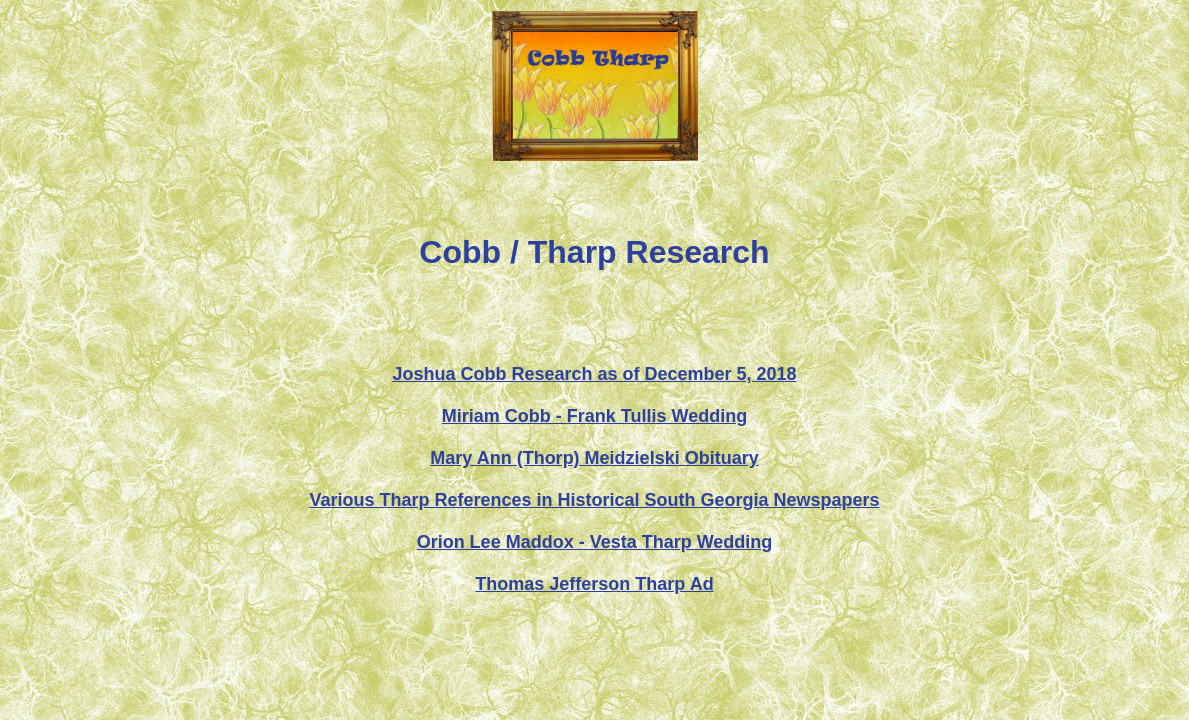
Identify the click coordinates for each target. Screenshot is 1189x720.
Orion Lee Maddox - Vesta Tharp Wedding (595, 542)
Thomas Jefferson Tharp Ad (594, 584)
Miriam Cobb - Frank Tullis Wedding (594, 416)
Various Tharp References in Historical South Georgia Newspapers (594, 500)
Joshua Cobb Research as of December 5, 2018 (594, 374)
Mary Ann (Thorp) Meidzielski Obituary (594, 458)
